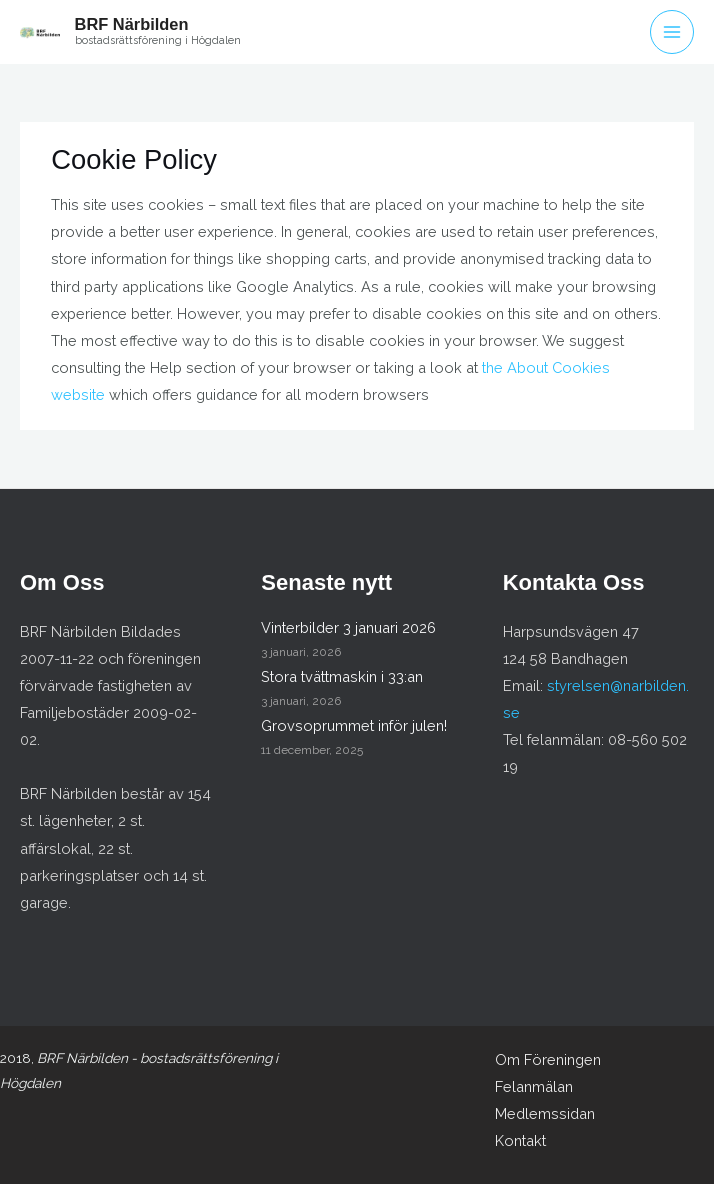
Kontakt (520, 1140)
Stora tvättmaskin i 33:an (342, 676)
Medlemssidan (545, 1113)
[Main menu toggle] (672, 32)
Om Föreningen (548, 1059)
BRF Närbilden (132, 24)
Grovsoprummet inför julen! (354, 725)
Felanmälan (534, 1086)
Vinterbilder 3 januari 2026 (348, 627)
